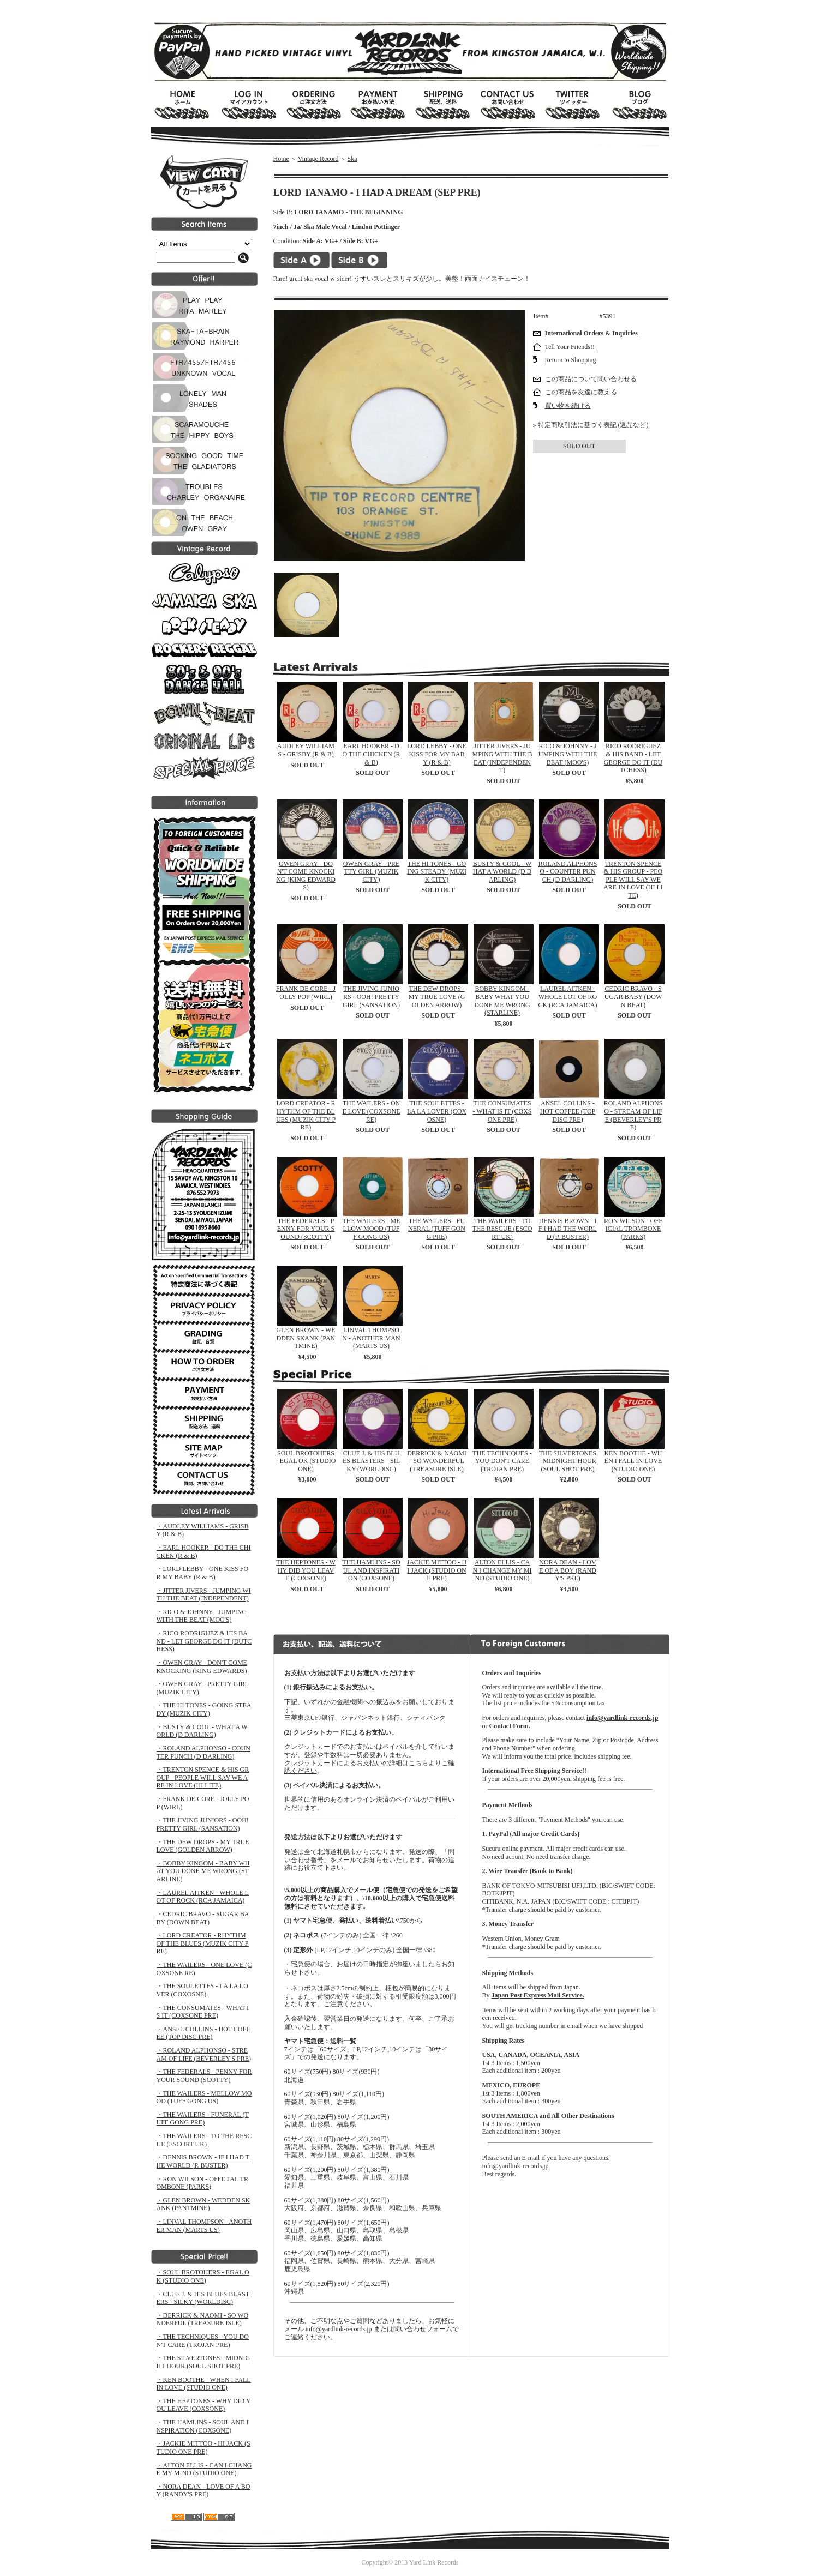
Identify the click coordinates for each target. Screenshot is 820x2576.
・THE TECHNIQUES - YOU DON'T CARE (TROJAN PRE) (203, 2341)
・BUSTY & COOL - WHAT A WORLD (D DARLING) (202, 1731)
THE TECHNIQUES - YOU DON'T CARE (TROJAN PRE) (501, 1461)
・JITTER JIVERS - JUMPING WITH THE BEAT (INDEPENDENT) (204, 1595)
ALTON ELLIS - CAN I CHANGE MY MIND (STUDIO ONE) (501, 1570)
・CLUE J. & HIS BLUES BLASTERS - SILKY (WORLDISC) (203, 2298)
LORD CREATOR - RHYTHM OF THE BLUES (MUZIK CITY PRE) (306, 1115)
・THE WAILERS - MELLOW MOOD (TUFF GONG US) (204, 2097)
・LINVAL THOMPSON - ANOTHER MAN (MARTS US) (204, 2226)
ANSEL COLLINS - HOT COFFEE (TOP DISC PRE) (568, 1111)
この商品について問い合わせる (591, 379)
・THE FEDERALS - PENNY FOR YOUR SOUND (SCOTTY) (204, 2076)
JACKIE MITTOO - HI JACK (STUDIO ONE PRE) (436, 1570)
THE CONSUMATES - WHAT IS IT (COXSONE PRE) (501, 1111)
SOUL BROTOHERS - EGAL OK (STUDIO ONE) (306, 1461)
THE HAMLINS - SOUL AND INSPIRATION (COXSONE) (371, 1570)
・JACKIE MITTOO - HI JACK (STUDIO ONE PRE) (203, 2447)
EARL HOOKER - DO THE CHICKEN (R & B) (371, 754)
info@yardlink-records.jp (339, 2329)
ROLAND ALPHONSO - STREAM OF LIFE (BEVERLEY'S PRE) (633, 1115)
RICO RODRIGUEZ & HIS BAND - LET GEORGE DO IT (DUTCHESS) (633, 758)
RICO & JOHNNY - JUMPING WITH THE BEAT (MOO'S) (567, 754)
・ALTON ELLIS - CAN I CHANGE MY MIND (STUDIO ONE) (204, 2469)
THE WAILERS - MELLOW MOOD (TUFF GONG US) (371, 1229)
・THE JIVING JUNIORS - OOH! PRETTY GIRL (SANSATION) (203, 1824)
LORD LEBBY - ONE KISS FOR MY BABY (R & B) (436, 754)
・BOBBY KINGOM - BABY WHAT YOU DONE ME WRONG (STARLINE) (203, 1871)
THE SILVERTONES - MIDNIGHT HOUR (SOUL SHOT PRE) (567, 1461)
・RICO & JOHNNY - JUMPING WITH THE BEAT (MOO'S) (202, 1616)
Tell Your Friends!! (570, 347)
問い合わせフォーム (422, 2329)
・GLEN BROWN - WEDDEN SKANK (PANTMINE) (203, 2204)
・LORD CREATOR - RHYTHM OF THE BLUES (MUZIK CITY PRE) (203, 1943)
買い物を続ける (568, 406)
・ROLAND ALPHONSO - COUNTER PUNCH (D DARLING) (203, 1752)
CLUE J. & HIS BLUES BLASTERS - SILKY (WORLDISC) (371, 1461)
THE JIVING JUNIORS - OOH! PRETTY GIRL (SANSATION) (371, 996)
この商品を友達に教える (581, 392)
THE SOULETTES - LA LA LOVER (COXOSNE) (436, 1111)
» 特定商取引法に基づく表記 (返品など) (591, 425)
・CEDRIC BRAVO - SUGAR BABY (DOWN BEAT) (203, 1918)
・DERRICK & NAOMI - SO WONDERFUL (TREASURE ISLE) (203, 2319)
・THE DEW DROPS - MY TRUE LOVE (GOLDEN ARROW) (203, 1846)
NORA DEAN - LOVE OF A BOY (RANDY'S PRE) (567, 1570)
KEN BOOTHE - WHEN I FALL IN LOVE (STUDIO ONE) (633, 1461)
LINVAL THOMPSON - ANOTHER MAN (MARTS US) (371, 1338)
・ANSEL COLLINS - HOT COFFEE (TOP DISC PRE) (203, 2033)
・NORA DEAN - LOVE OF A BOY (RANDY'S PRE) (203, 2491)
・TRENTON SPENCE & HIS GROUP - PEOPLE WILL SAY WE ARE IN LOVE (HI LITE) (203, 1777)
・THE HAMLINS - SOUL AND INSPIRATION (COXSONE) (203, 2426)
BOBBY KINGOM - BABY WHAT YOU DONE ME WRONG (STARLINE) (502, 1000)
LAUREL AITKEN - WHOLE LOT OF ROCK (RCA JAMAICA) (567, 996)
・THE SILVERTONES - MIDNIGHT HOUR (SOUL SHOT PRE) (203, 2362)
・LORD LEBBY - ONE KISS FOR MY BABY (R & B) (203, 1573)
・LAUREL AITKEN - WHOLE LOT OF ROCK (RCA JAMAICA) (203, 1897)
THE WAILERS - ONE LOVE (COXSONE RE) (371, 1111)
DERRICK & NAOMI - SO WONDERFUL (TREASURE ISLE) (436, 1461)
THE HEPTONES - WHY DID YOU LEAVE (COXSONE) (306, 1570)
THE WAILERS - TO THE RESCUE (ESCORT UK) (502, 1229)
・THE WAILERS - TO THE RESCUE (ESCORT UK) (204, 2140)
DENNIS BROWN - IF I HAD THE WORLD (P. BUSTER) (567, 1229)
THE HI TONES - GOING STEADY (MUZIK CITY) (436, 871)
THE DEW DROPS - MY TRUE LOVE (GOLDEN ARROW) (437, 996)
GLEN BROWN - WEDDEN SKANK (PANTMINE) (305, 1338)
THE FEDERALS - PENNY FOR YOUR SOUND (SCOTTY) (305, 1229)
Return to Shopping (570, 360)
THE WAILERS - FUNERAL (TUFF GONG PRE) (436, 1229)
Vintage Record (318, 158)
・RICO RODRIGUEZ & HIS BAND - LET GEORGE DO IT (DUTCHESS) (204, 1641)
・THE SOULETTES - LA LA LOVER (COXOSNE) (202, 1990)
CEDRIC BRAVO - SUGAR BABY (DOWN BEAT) (633, 996)
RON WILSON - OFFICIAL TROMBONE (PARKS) (633, 1229)
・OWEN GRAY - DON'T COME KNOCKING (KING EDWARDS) (202, 1667)
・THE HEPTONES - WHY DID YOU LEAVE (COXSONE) (204, 2405)
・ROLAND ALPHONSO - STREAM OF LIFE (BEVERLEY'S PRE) (204, 2054)
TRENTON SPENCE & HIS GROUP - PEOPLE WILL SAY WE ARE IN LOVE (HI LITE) (633, 880)
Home (281, 158)
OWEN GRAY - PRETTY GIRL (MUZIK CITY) (371, 871)
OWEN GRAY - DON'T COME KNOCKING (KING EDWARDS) (306, 876)
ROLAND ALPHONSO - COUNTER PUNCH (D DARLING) (567, 871)
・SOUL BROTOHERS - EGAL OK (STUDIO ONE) (203, 2276)
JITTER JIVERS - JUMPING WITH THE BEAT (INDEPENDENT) (502, 758)
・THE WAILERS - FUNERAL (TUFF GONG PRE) (203, 2119)
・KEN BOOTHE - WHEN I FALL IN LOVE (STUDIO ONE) (204, 2384)
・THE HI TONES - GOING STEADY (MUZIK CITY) (204, 1709)
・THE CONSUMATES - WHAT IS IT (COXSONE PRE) (203, 2012)
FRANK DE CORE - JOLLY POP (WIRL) (306, 993)
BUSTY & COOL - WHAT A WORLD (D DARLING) (502, 871)
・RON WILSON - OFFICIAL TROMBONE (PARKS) (202, 2183)
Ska (352, 158)
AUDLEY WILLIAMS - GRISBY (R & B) (305, 750)
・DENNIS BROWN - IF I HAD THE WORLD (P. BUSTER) (203, 2161)
